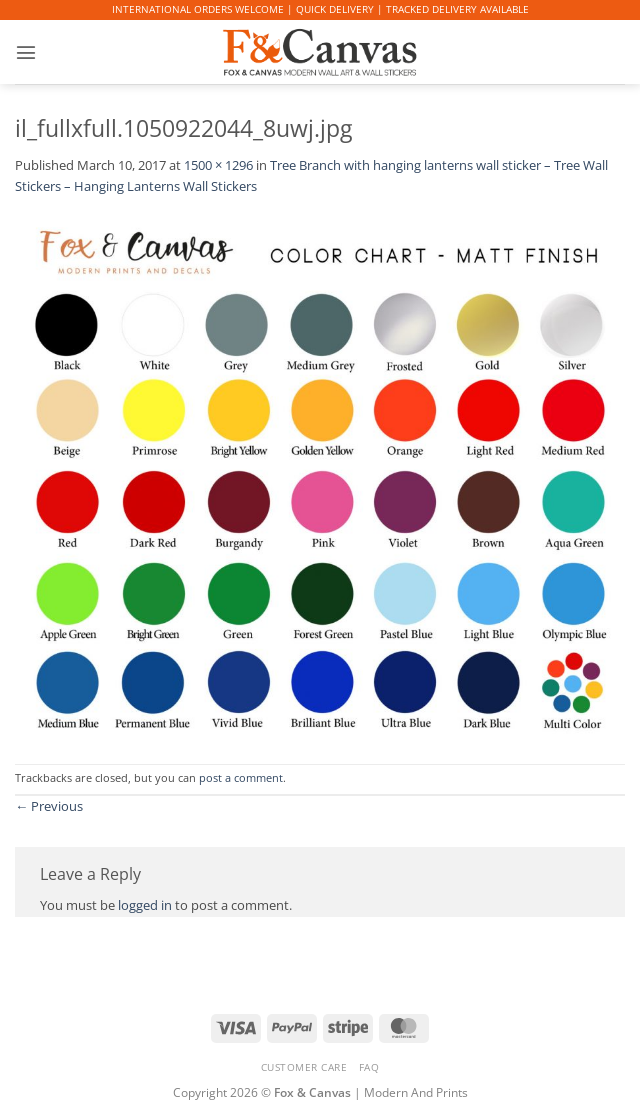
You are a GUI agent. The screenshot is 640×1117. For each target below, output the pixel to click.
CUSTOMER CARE (304, 1067)
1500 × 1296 (218, 165)
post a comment (241, 778)
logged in (145, 905)
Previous (49, 806)
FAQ (369, 1067)
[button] (25, 52)
